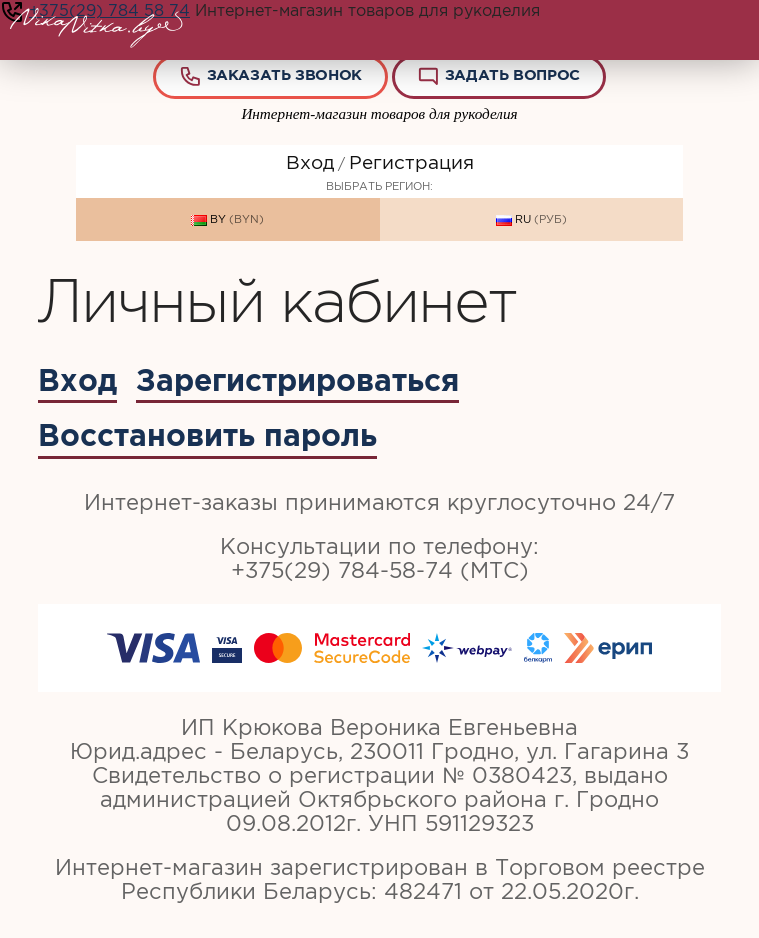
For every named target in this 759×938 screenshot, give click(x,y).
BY (227, 219)
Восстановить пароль (207, 435)
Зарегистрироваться (297, 380)
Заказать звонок (270, 76)
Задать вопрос (498, 76)
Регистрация (411, 162)
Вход (310, 162)
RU (531, 219)
